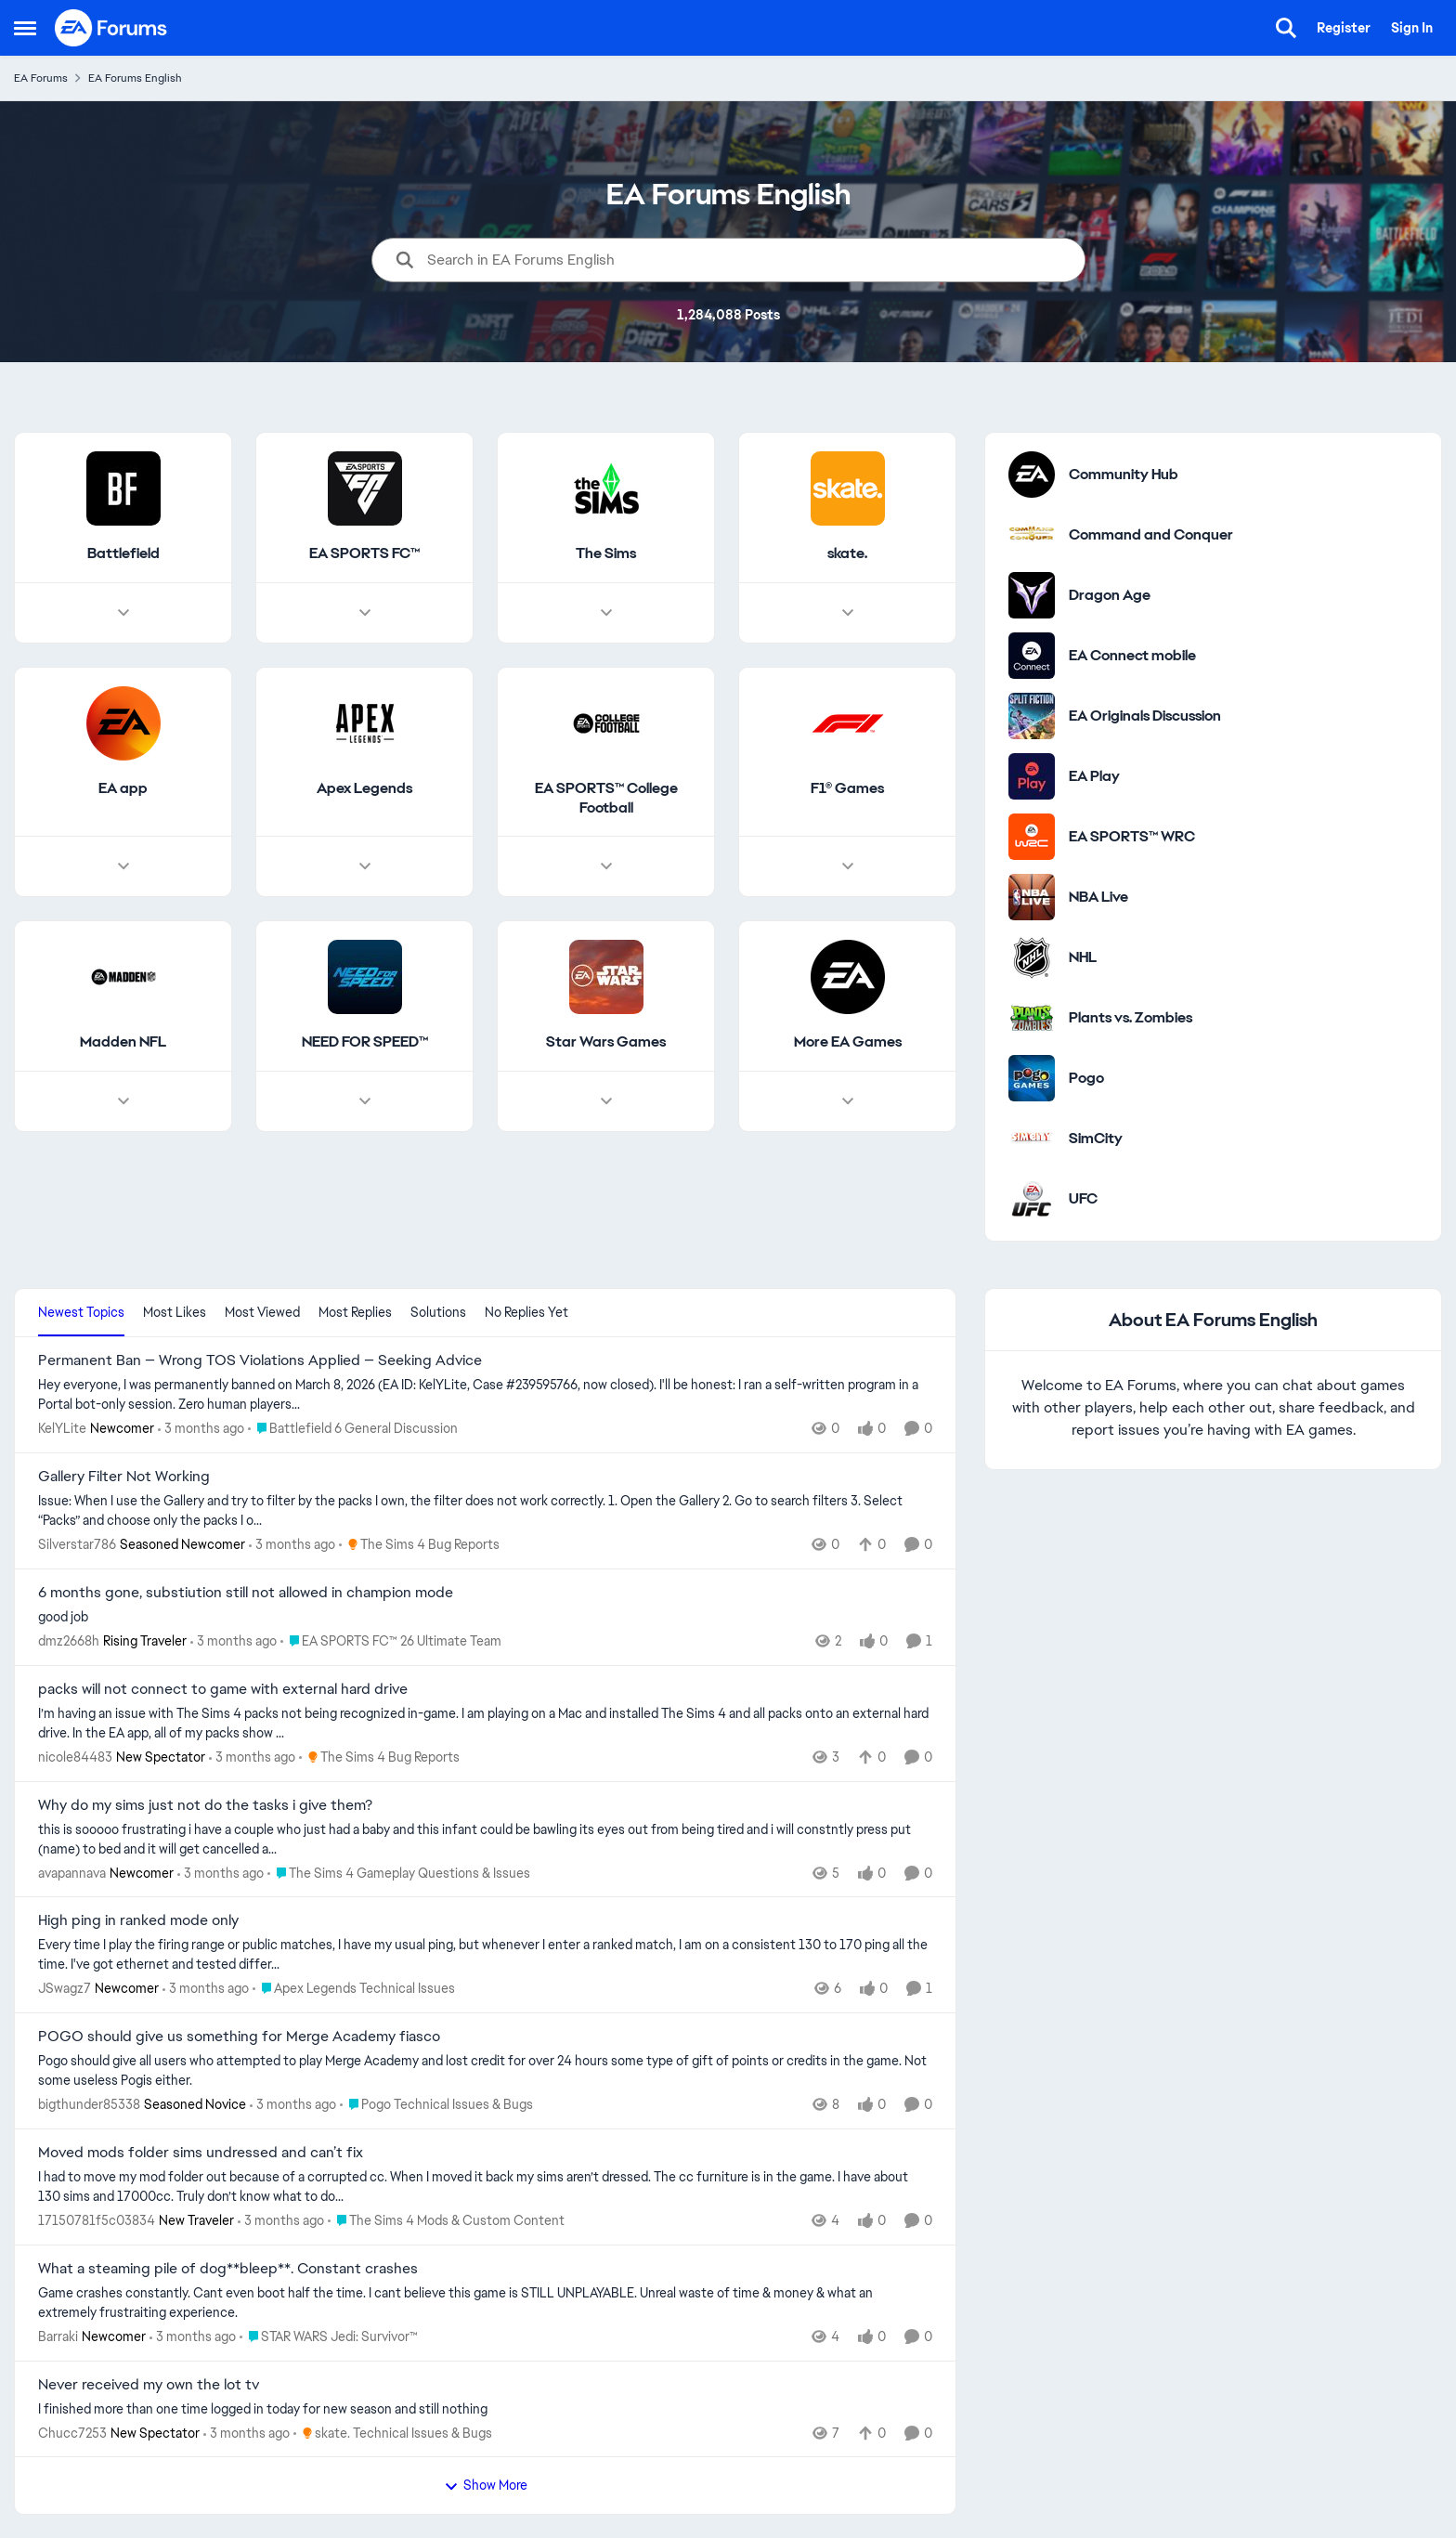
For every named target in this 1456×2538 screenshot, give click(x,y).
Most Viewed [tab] (262, 1312)
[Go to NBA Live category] (1031, 897)
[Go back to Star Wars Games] (606, 1043)
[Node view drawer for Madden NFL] (123, 1102)
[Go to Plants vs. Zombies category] (1031, 1018)
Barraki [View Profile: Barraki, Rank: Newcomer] (58, 2336)
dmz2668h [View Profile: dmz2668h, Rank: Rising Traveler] (68, 1641)
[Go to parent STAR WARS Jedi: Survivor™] (329, 2337)
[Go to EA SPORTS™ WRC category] (1031, 836)
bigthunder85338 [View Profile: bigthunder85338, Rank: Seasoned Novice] (89, 2104)
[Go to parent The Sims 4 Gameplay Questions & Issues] (398, 1872)
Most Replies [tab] (355, 1312)
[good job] (485, 1617)
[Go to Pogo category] (1031, 1078)
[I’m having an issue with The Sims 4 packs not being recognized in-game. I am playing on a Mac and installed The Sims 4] (485, 1723)
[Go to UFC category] (1031, 1199)
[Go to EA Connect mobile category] (1031, 655)
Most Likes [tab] (174, 1312)
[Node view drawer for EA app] (123, 867)
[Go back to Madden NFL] (123, 1043)
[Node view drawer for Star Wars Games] (606, 1102)
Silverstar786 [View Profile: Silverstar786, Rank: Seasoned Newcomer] (77, 1544)
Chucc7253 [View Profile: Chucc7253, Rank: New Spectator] (72, 2432)
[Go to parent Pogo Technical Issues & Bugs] (436, 2105)
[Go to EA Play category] (1031, 776)
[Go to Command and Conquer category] (1031, 535)
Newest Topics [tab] (81, 1312)
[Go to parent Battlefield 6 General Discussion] (353, 1428)
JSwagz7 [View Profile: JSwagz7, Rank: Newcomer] (64, 1988)
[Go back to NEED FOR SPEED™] (365, 1043)
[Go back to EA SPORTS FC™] (364, 554)
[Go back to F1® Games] (847, 789)
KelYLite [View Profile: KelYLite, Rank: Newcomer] (62, 1428)
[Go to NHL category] (1031, 957)
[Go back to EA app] (123, 789)
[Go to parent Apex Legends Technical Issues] (354, 1988)
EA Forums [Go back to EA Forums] (41, 78)
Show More (485, 2485)
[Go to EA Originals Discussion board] (1031, 716)
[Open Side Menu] (25, 28)
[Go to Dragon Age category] (1031, 595)
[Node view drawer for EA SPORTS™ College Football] (606, 867)
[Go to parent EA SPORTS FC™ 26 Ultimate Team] (390, 1641)
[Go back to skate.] (847, 554)
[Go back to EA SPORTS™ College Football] (606, 798)
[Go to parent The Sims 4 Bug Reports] (419, 1545)
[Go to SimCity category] (1031, 1138)
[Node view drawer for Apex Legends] (365, 867)
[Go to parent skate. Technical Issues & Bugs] (392, 2432)
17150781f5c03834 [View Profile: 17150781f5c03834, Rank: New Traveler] (96, 2220)
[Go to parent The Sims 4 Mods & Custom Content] (446, 2221)
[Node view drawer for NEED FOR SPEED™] (365, 1102)
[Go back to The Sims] (606, 554)
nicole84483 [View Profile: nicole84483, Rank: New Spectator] (75, 1757)
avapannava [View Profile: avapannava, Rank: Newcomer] (72, 1872)
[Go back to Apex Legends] (364, 789)
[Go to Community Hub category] (1031, 474)
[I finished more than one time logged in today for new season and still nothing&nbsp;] (485, 2408)
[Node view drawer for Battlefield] (123, 613)
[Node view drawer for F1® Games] (848, 867)
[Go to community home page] (111, 27)
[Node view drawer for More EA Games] (848, 1102)
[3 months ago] (201, 1428)
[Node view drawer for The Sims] (606, 613)
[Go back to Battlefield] (123, 554)
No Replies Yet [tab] (526, 1312)
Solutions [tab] (438, 1312)
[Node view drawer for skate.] (848, 613)
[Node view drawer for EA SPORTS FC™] (365, 613)
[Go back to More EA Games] (848, 1043)
